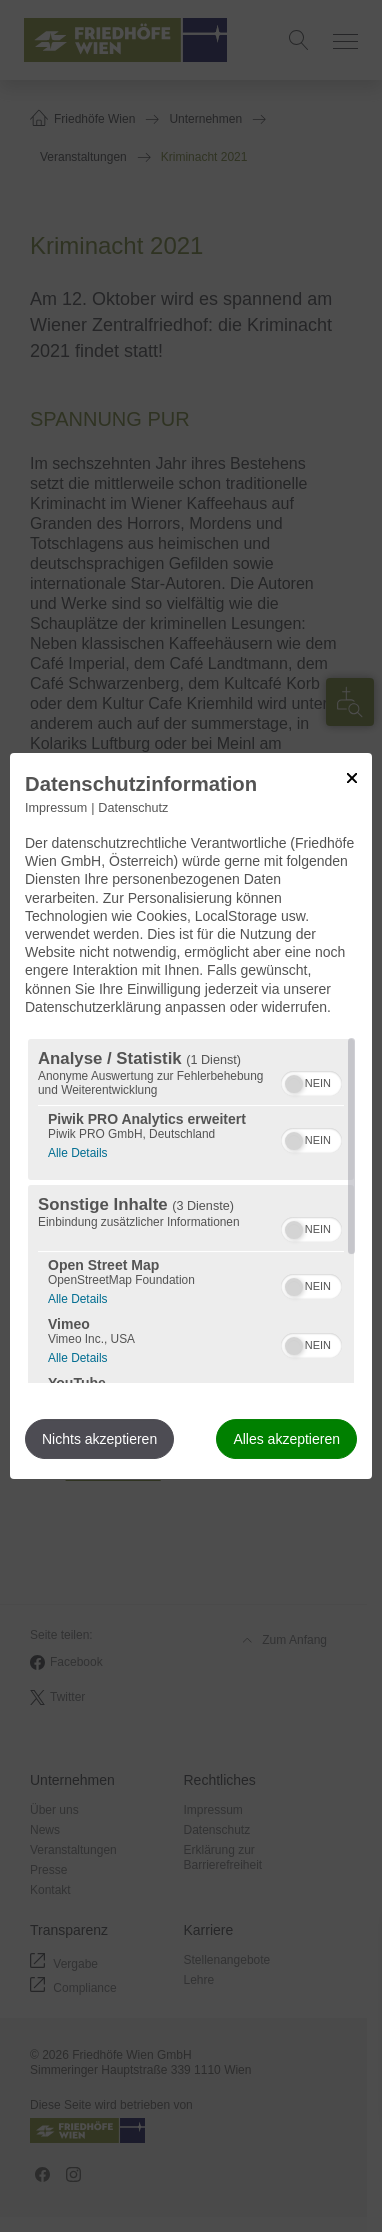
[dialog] (191, 1116)
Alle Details (77, 1150)
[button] (294, 1084)
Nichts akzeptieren (99, 1439)
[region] (191, 1211)
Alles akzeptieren (286, 1439)
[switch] (311, 1081)
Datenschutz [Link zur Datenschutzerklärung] (133, 808)
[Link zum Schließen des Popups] (352, 778)
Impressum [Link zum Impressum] (56, 808)
